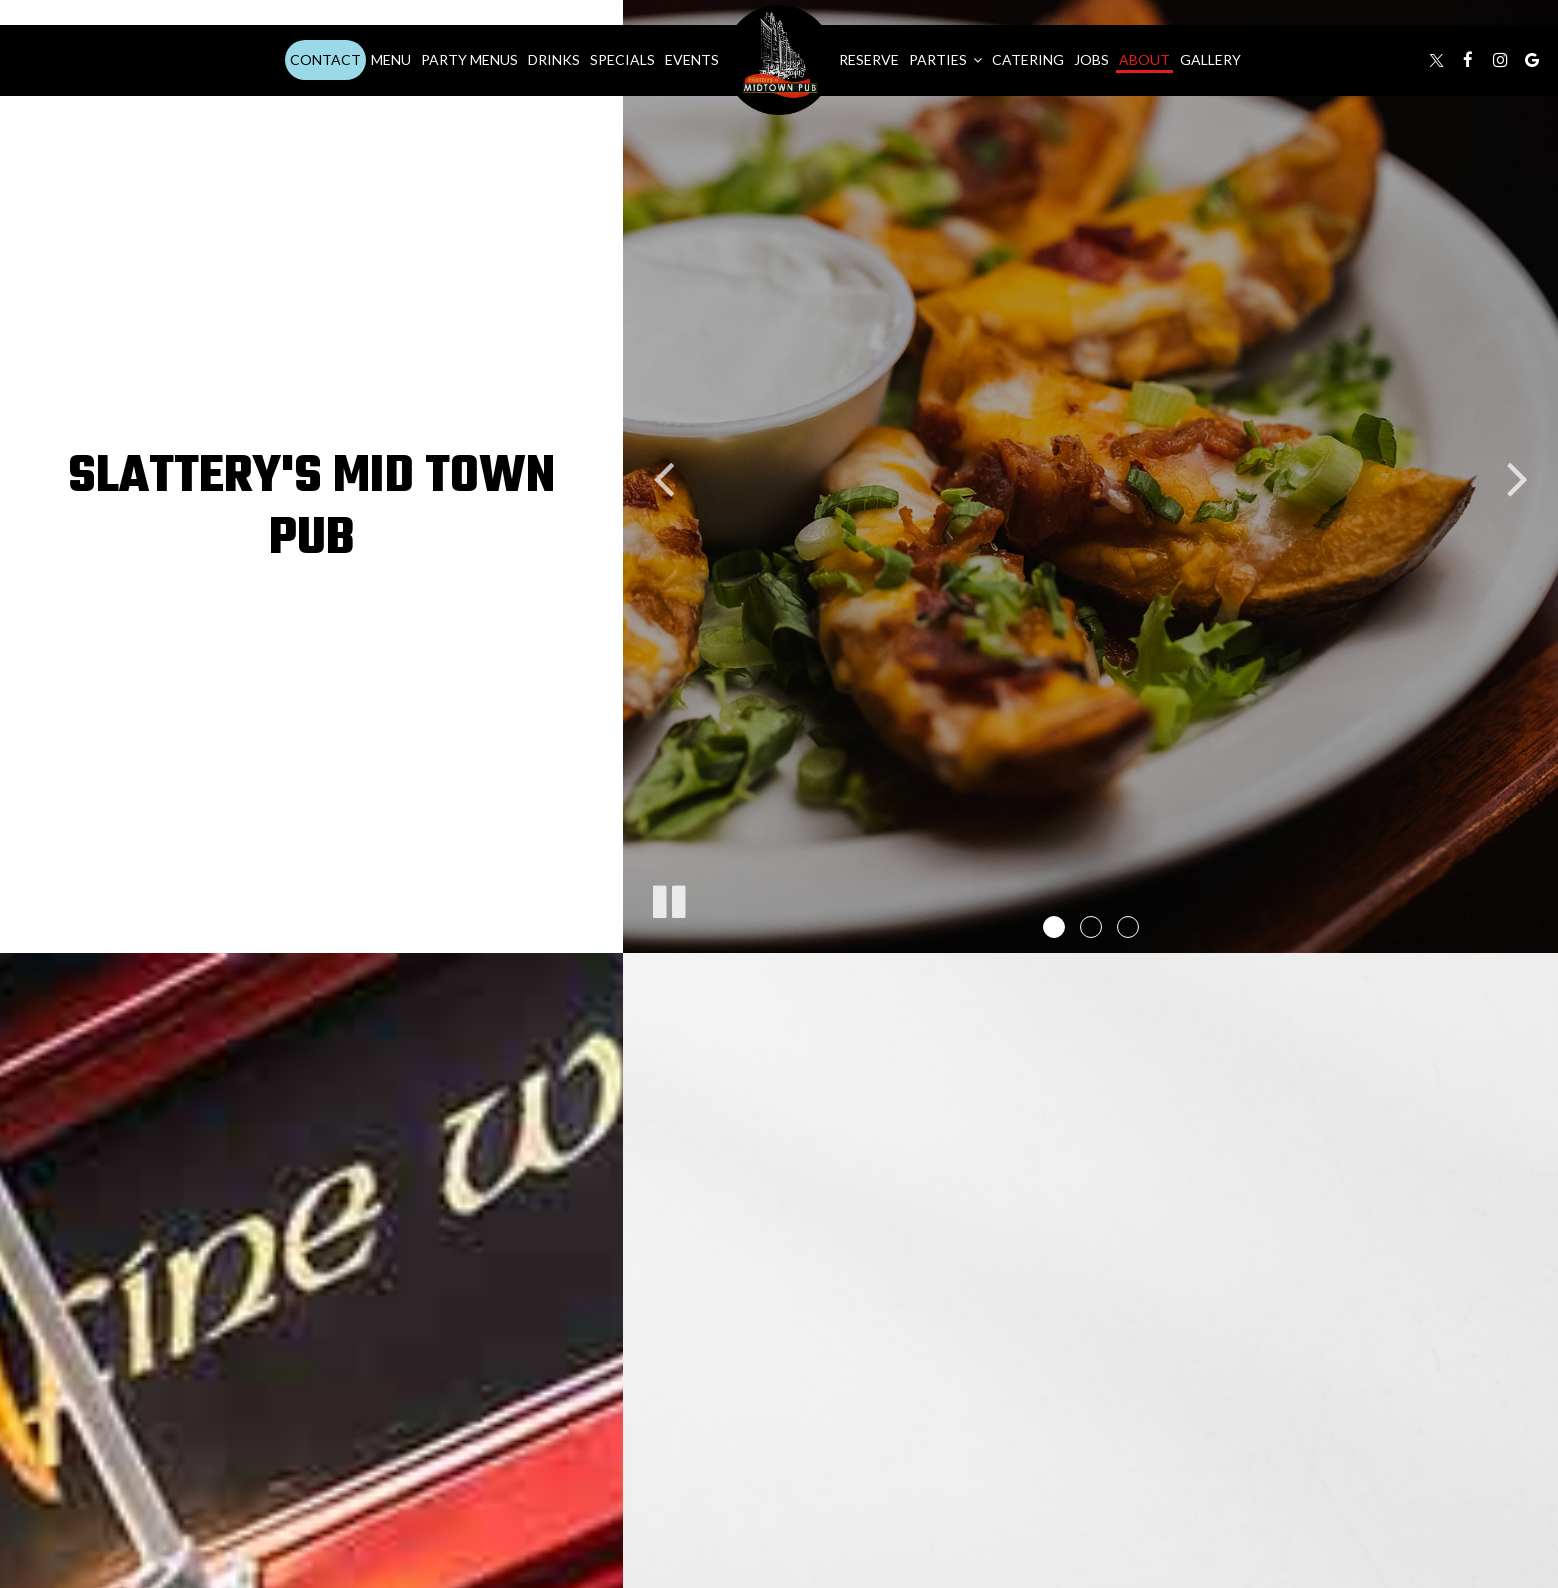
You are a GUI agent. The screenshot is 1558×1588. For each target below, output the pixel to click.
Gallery (1210, 59)
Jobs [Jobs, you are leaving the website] (1091, 59)
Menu (391, 59)
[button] (1054, 927)
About (1144, 59)
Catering (1028, 59)
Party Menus (469, 59)
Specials (622, 59)
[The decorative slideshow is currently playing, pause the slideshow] (668, 898)
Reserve (869, 59)
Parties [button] (945, 59)
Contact (325, 59)
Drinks (554, 59)
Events (692, 59)
